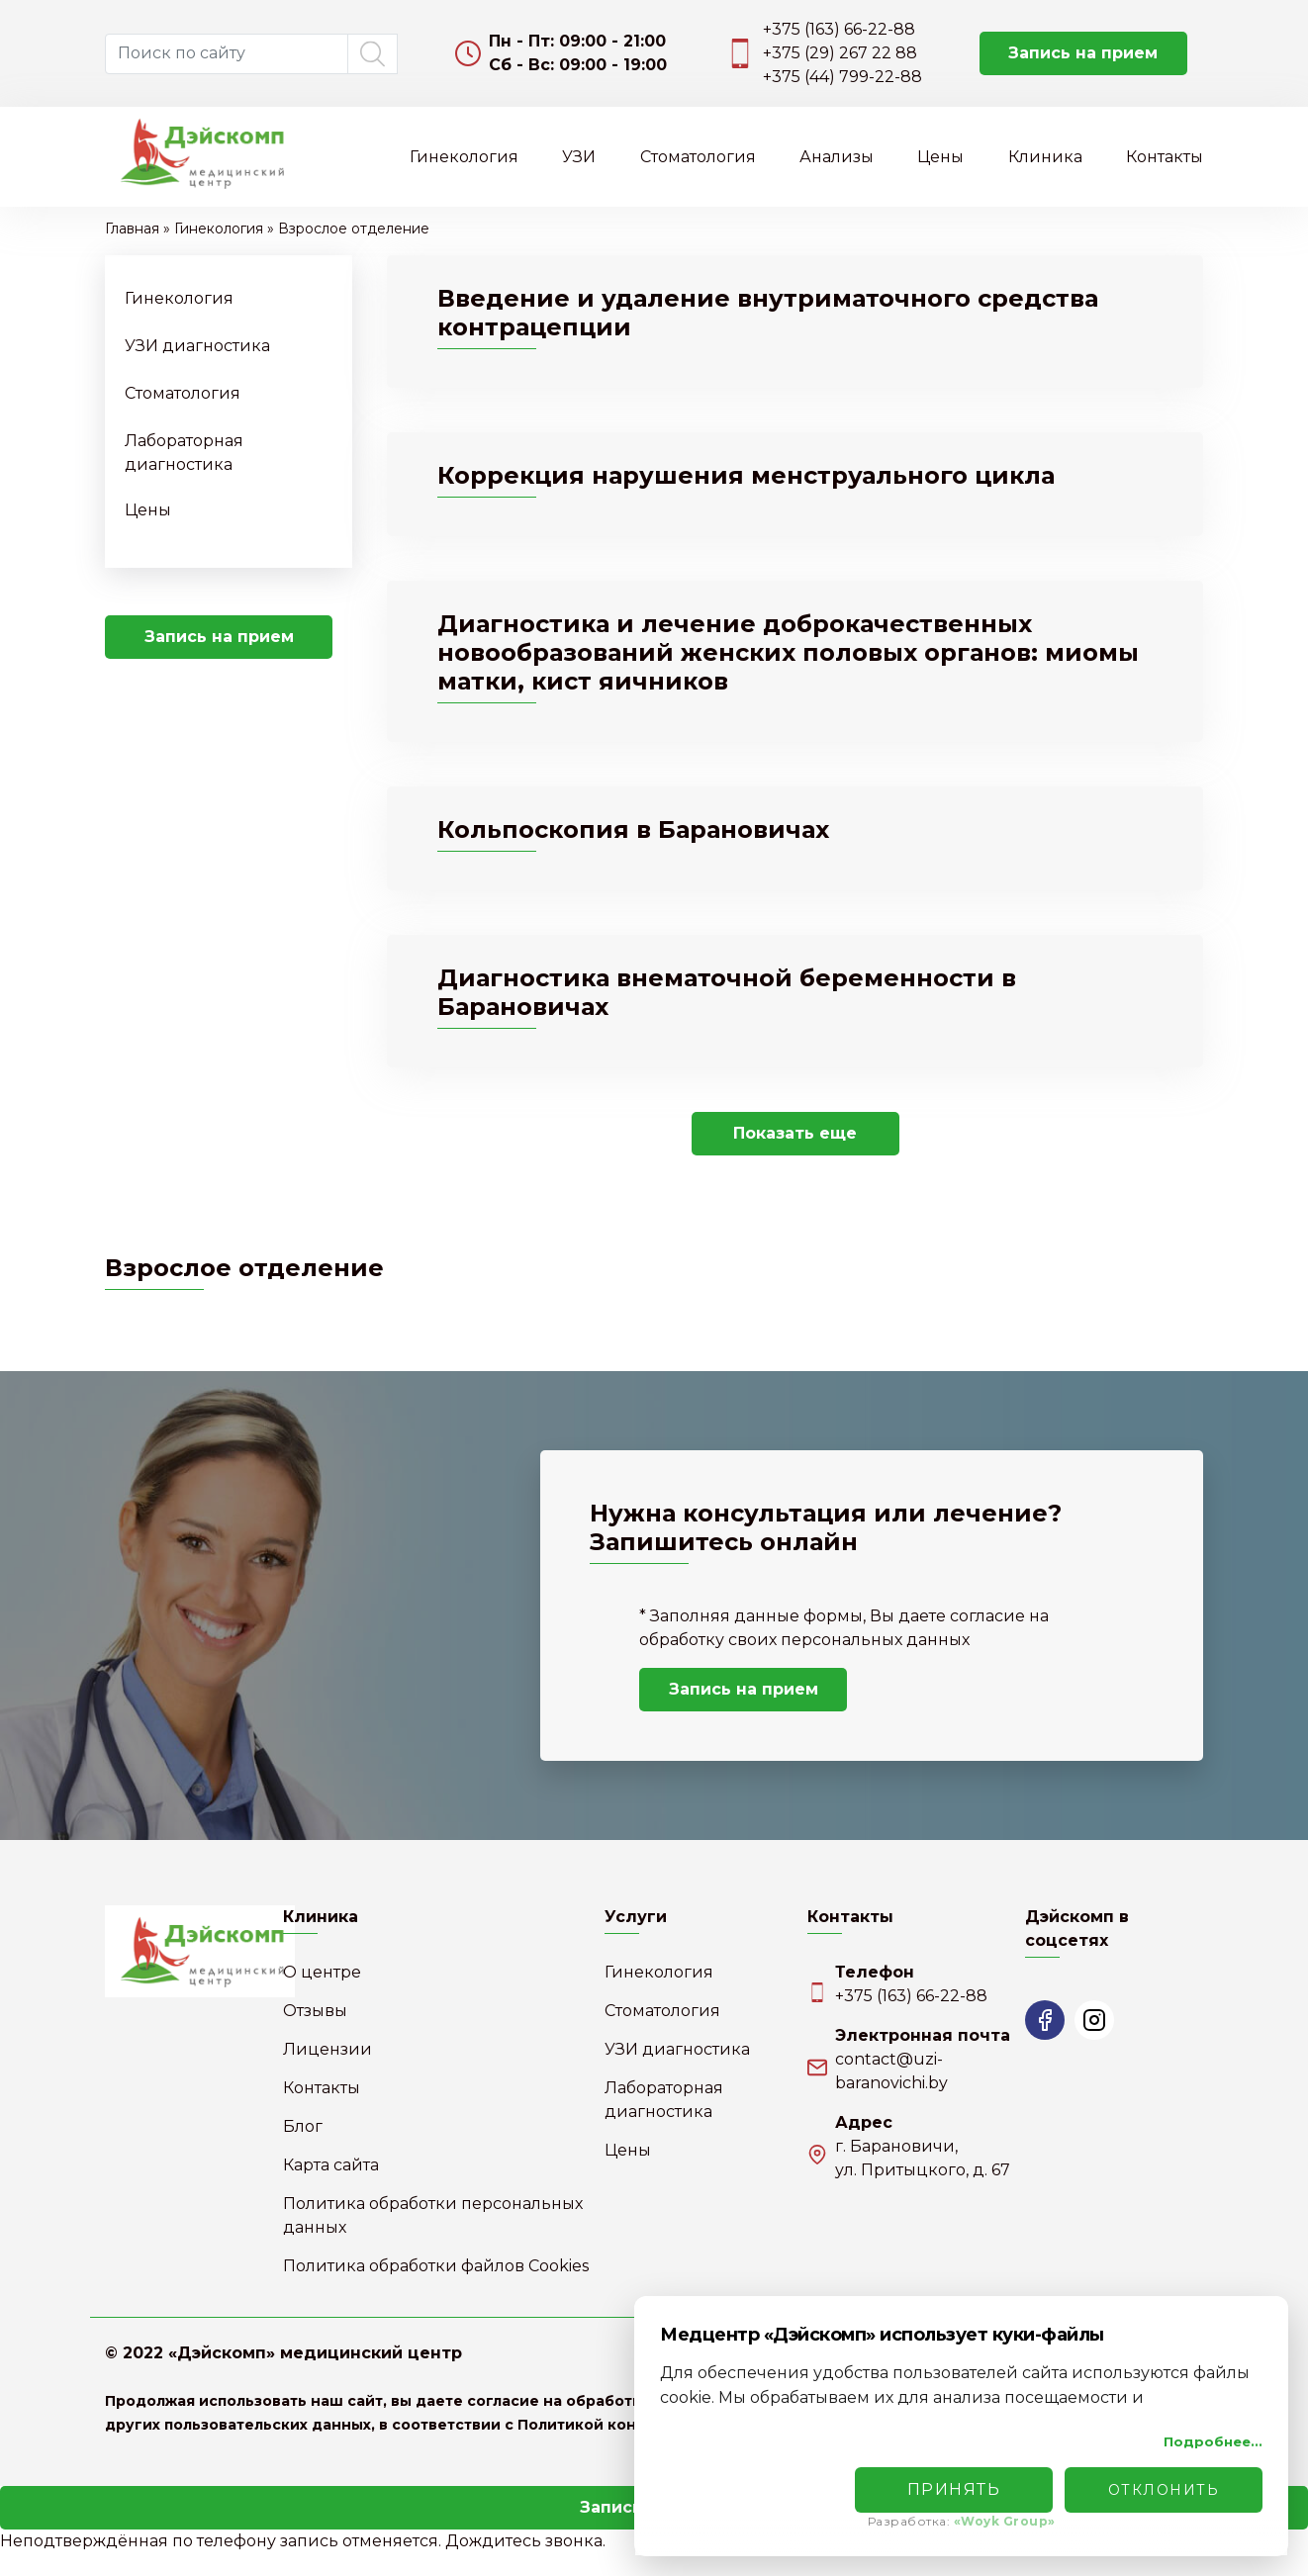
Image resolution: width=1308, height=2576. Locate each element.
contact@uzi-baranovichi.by (891, 2093)
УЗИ (579, 156)
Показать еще (795, 1156)
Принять (954, 2489)
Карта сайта (331, 2187)
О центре (322, 1994)
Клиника (1045, 156)
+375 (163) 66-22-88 (839, 29)
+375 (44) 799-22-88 (842, 76)
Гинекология (464, 156)
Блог (303, 2149)
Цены (940, 156)
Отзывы (315, 2033)
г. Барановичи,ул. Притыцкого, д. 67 (922, 2181)
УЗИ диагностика (197, 345)
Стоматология (698, 156)
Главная (132, 228)
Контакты (1164, 156)
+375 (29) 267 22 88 (840, 53)
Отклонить (1164, 2490)
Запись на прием (1083, 53)
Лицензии (327, 2072)
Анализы (836, 156)
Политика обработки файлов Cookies (436, 2288)
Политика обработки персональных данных (433, 2238)
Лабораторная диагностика (664, 2122)
